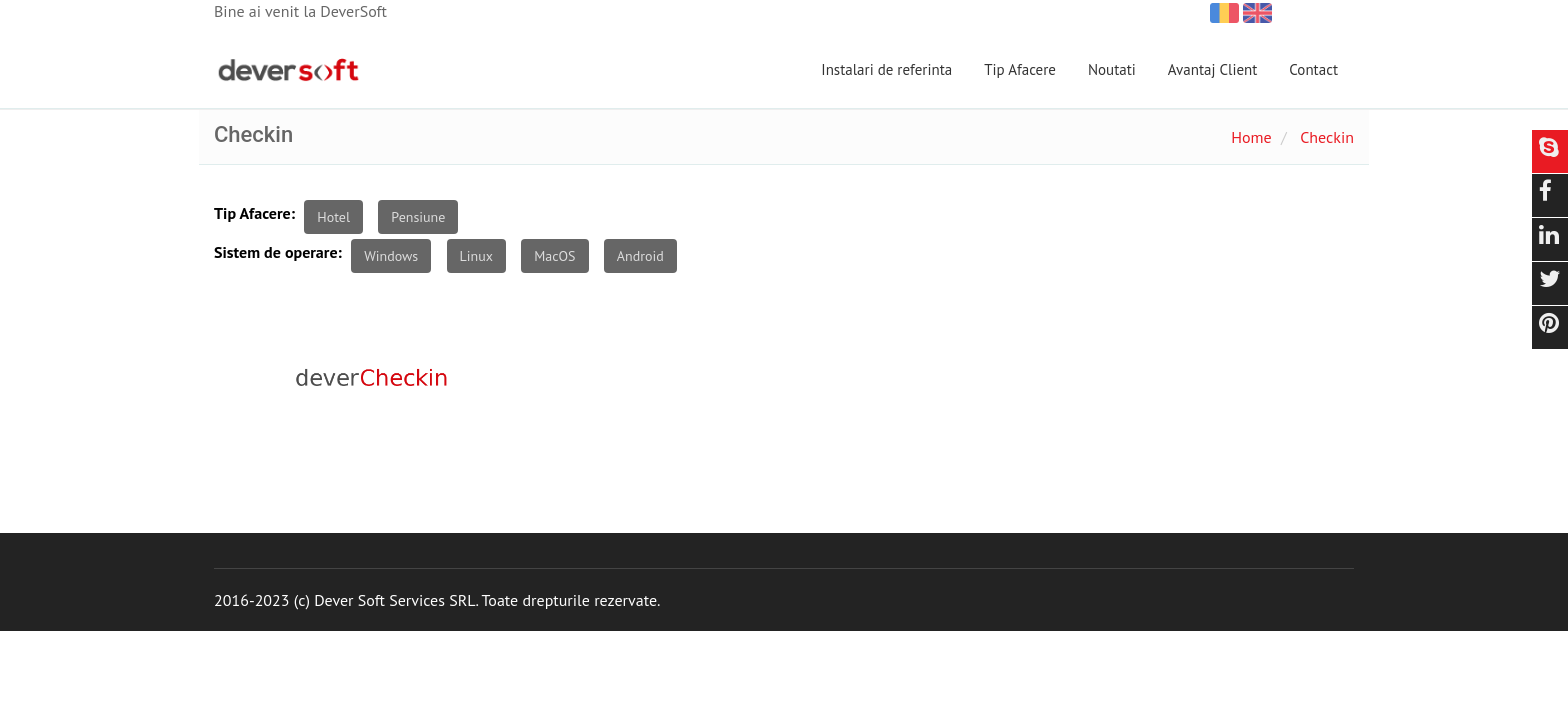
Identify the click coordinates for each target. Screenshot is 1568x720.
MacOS (554, 256)
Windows (391, 256)
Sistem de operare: (278, 252)
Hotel (333, 217)
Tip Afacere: (254, 213)
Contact (1313, 69)
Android (640, 256)
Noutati (1112, 69)
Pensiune (418, 217)
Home (1251, 137)
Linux (476, 256)
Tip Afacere (1020, 69)
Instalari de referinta (886, 69)
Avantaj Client (1213, 69)
